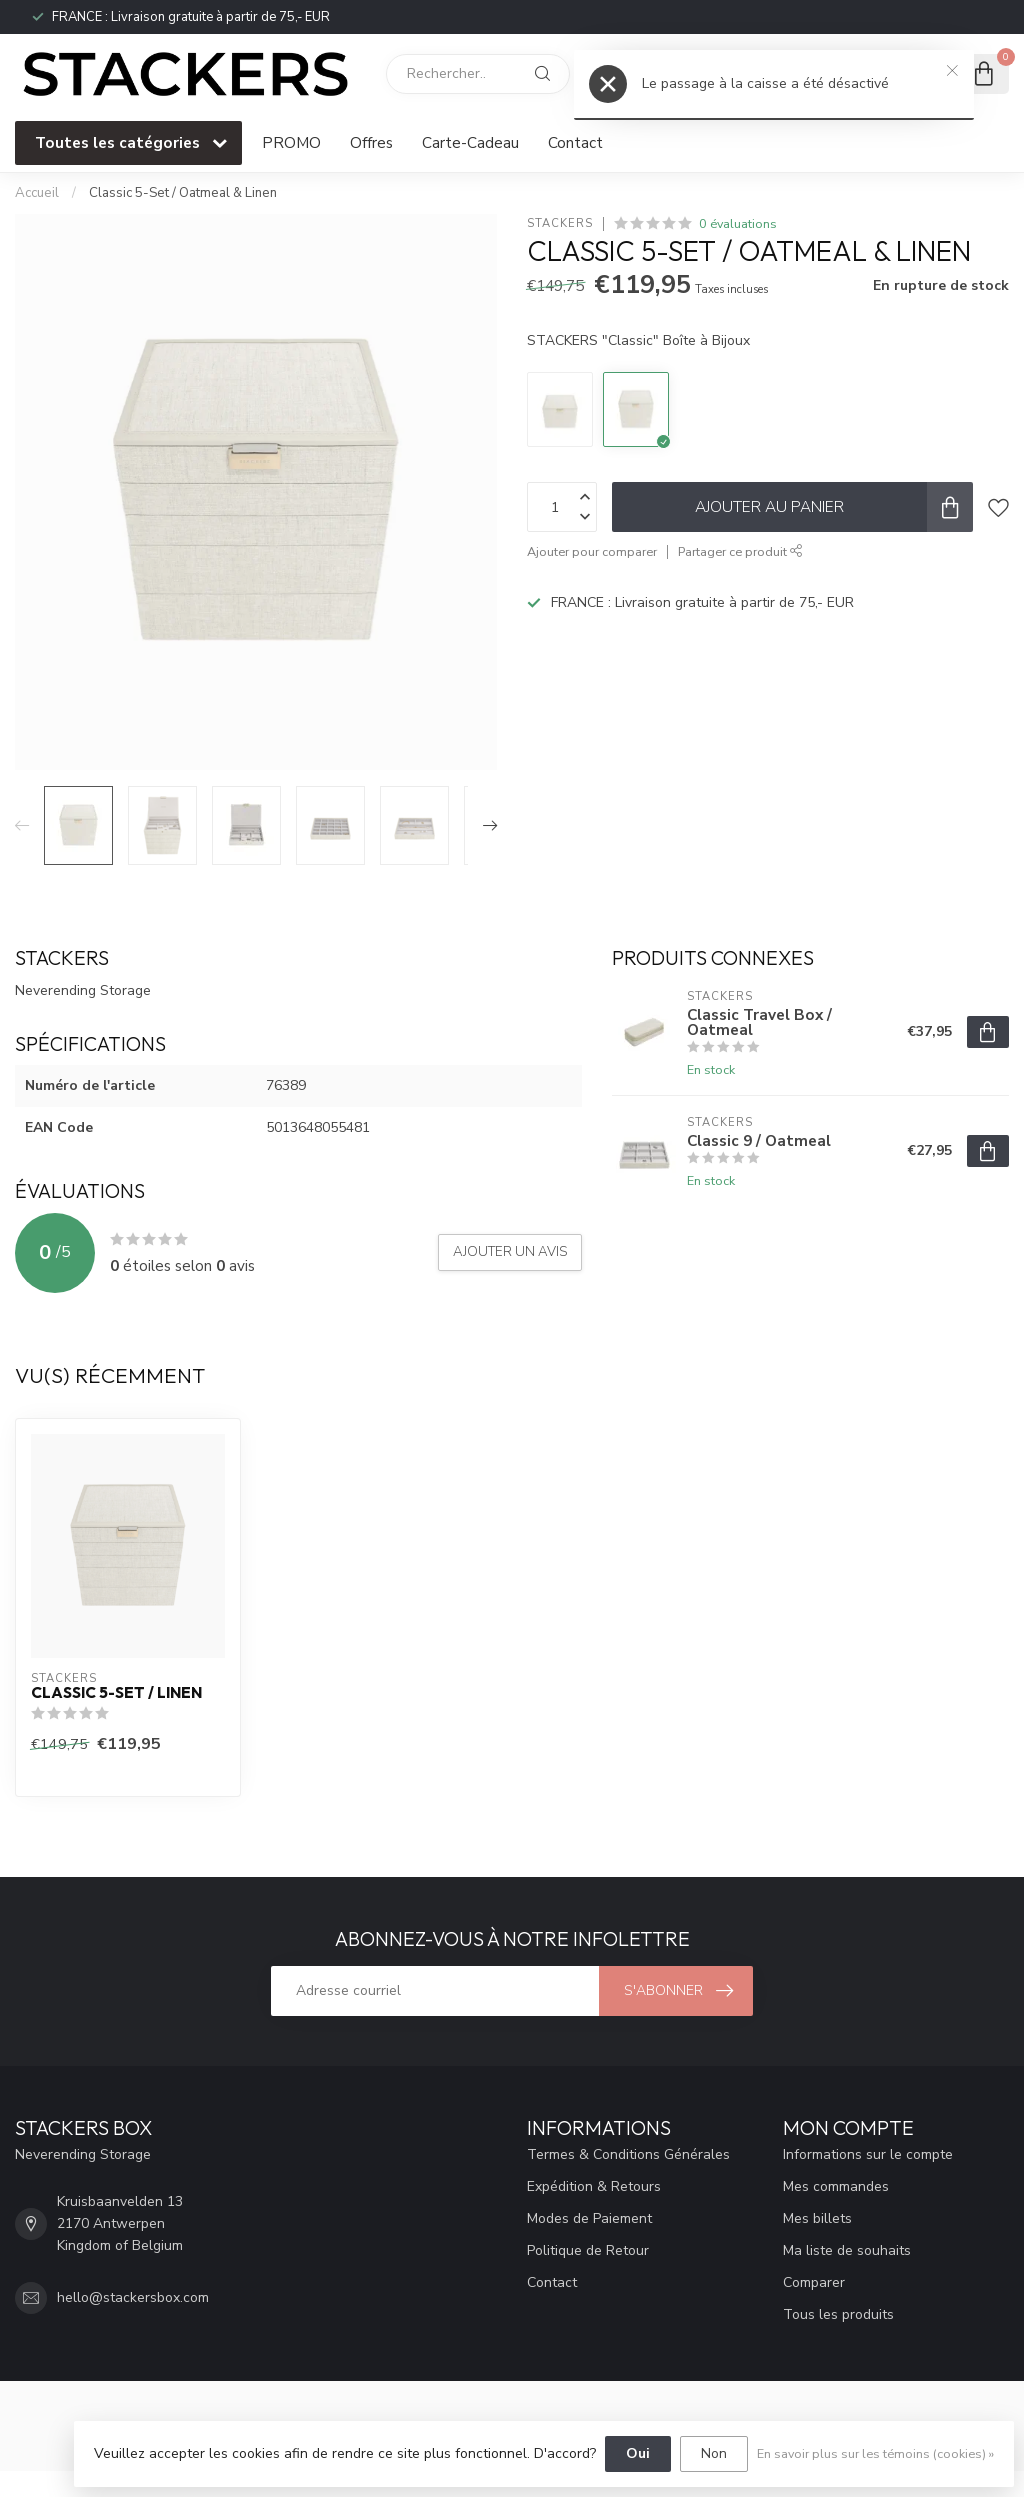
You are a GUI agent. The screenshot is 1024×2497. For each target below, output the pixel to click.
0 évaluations (738, 223)
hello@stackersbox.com (133, 2297)
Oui (638, 2453)
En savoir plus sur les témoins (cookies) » (875, 2453)
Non (714, 2453)
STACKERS (560, 223)
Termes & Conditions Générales (628, 2154)
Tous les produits (838, 2314)
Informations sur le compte (868, 2154)
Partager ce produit (740, 551)
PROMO (291, 142)
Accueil (37, 193)
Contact (575, 142)
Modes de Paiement (589, 2218)
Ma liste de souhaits (847, 2250)
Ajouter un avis (510, 1252)
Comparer (814, 2282)
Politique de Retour (588, 2250)
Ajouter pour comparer (592, 551)
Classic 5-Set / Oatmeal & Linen (183, 193)
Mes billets (817, 2218)
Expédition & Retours (594, 2186)
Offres (371, 142)
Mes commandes (836, 2186)
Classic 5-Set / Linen (116, 1693)
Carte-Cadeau (470, 142)
